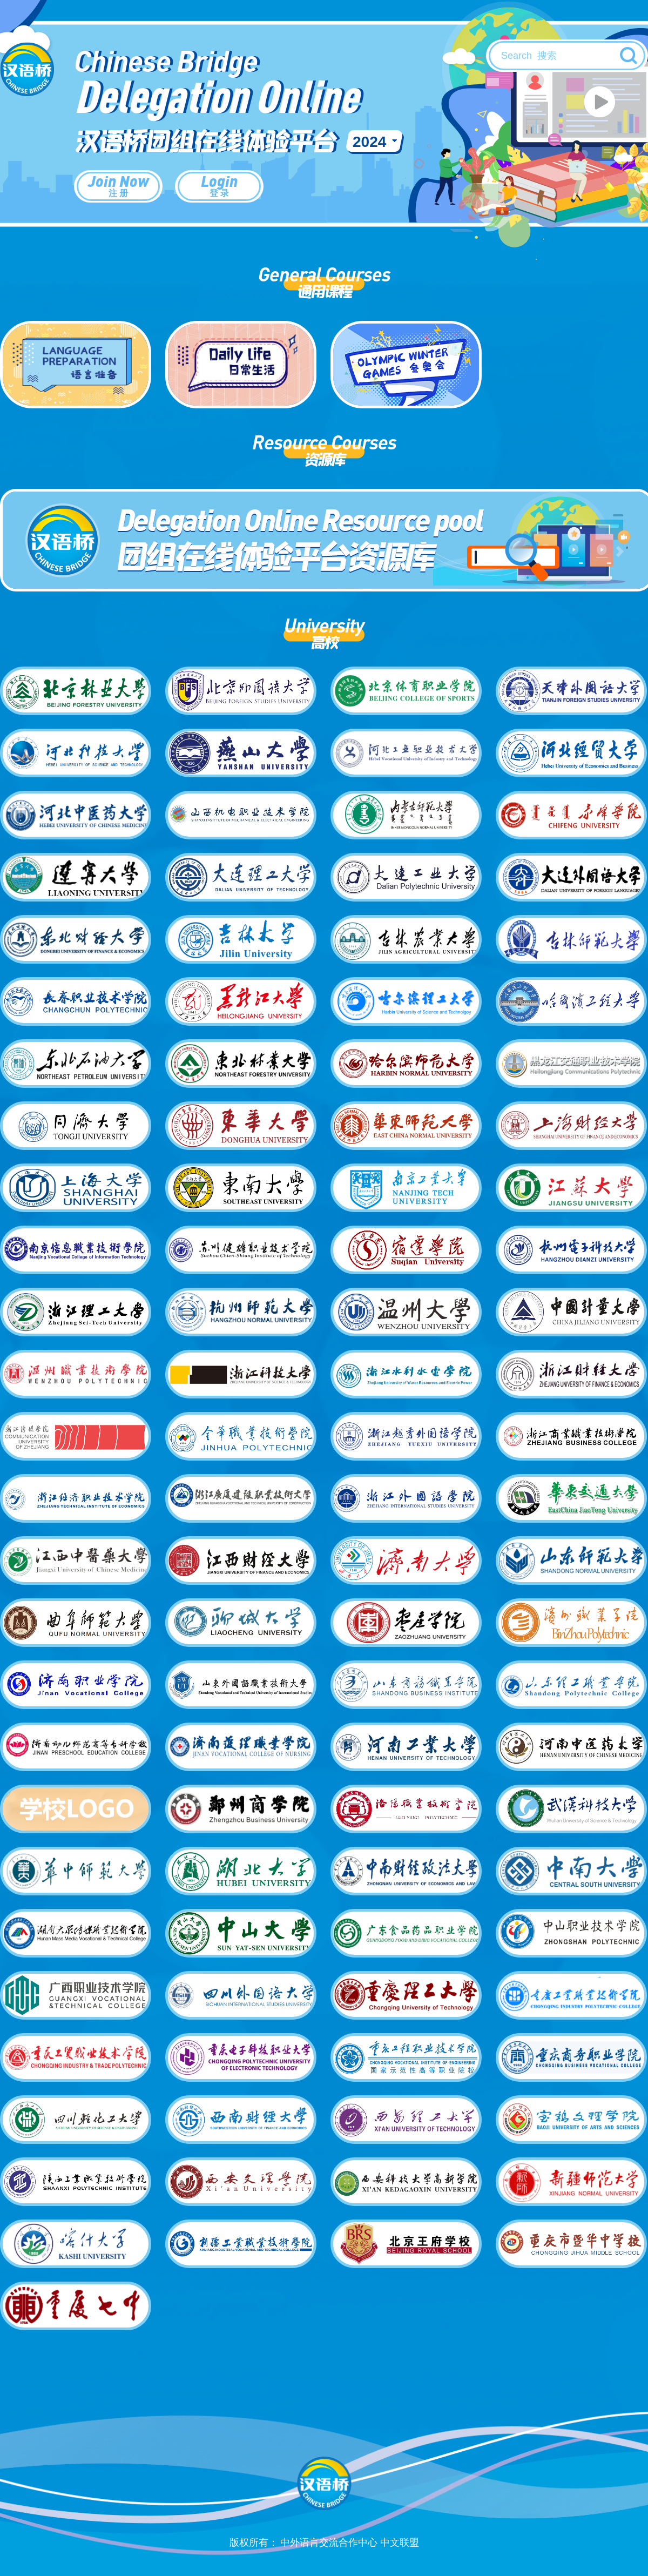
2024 (369, 141)
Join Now (118, 185)
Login (219, 185)
